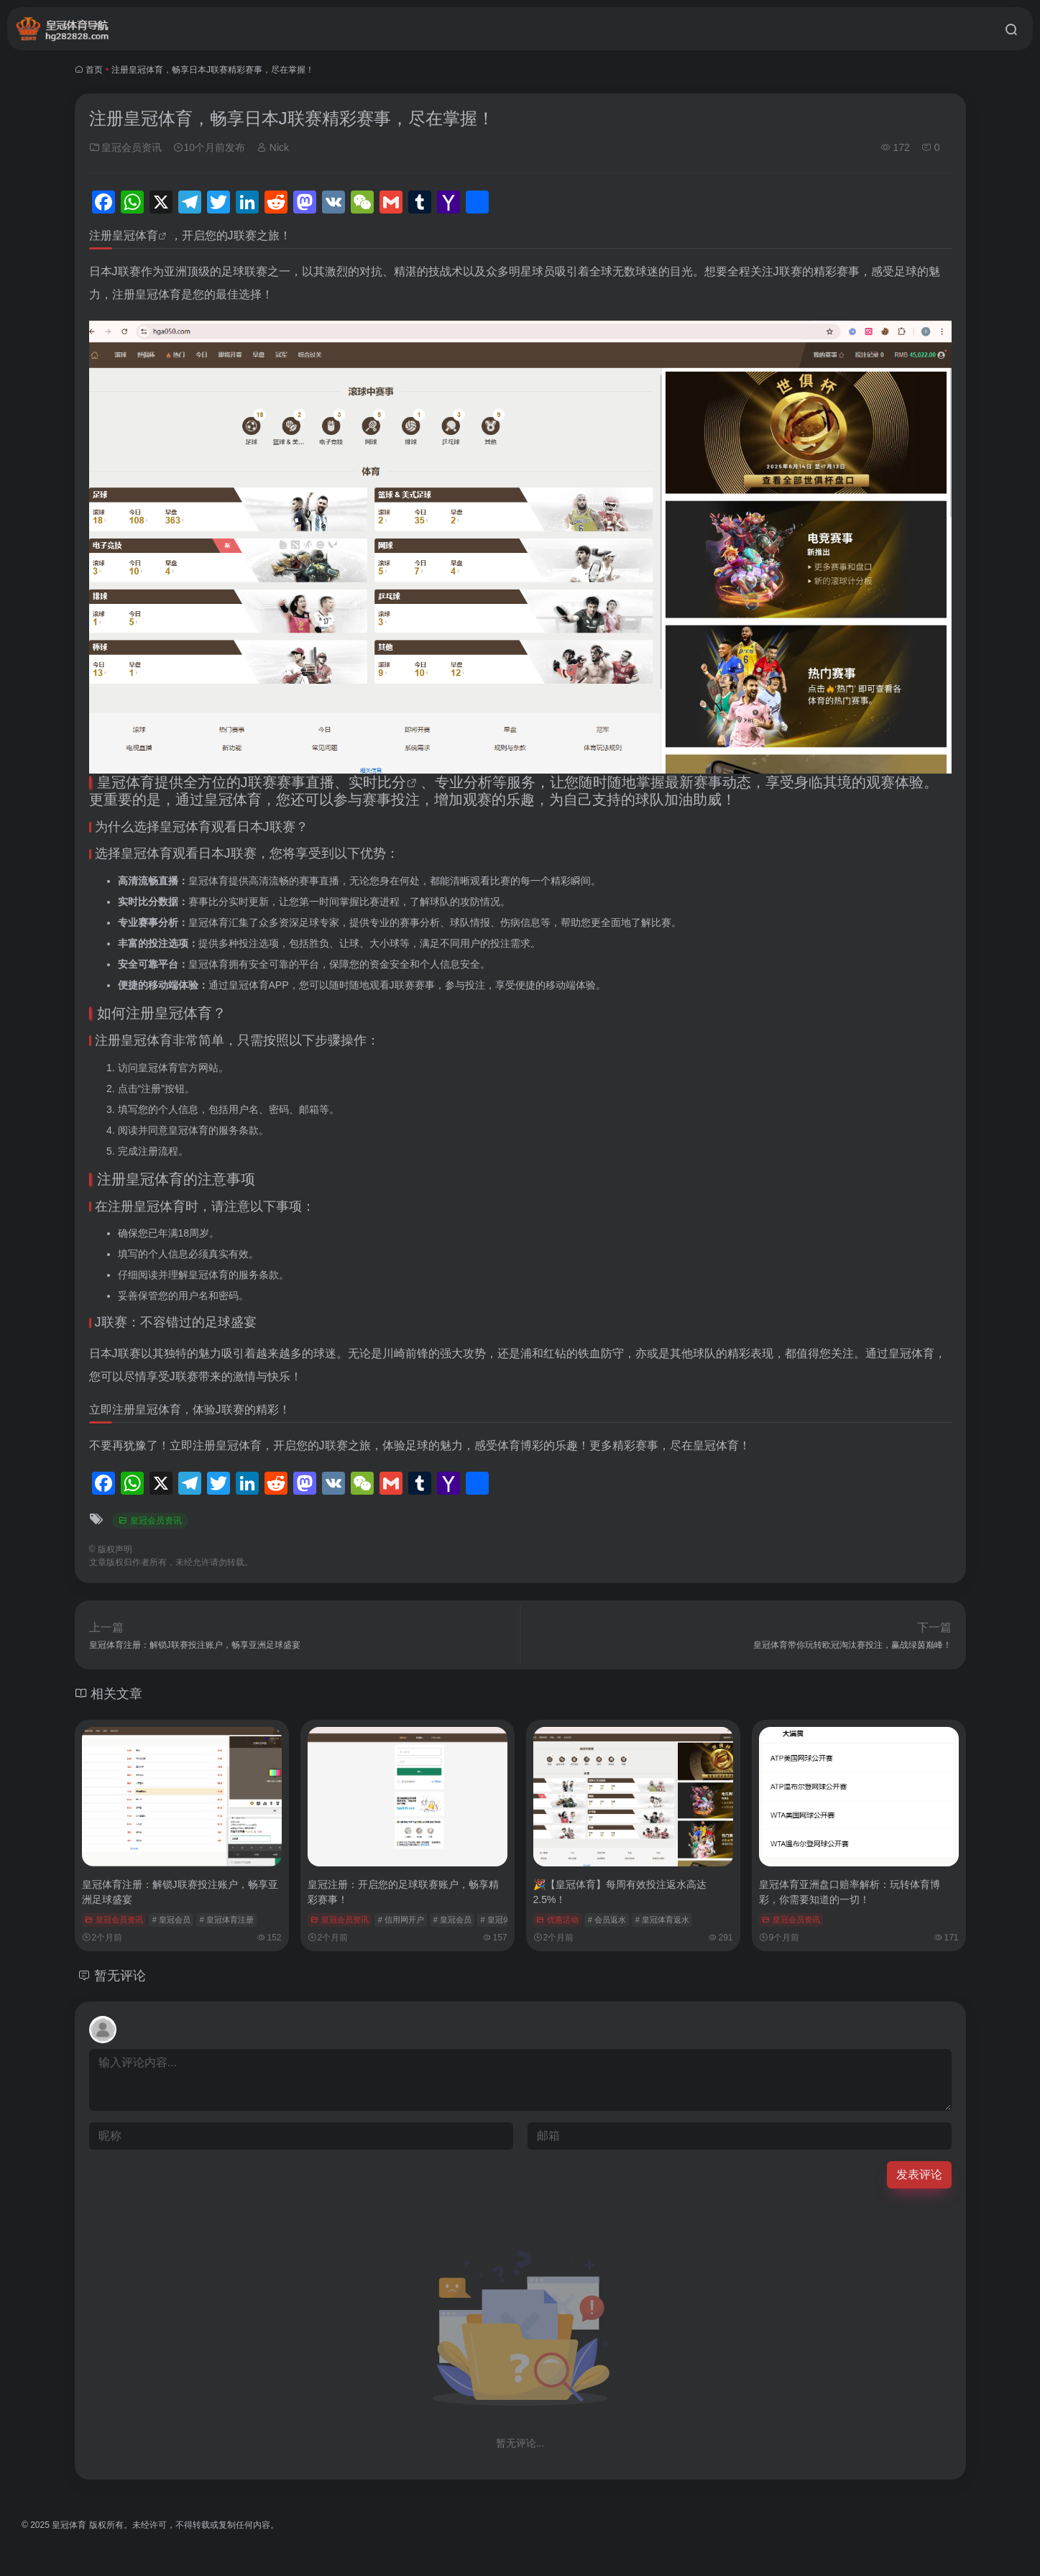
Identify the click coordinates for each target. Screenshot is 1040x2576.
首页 (94, 70)
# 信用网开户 (401, 1919)
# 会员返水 (607, 1919)
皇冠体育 (135, 235)
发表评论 (919, 2174)
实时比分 (377, 782)
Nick (273, 147)
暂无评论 (120, 1975)
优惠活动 (557, 1919)
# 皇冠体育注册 (227, 1919)
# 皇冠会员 (171, 1919)
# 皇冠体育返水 (662, 1919)
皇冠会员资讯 (125, 147)
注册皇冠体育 (140, 1179)
